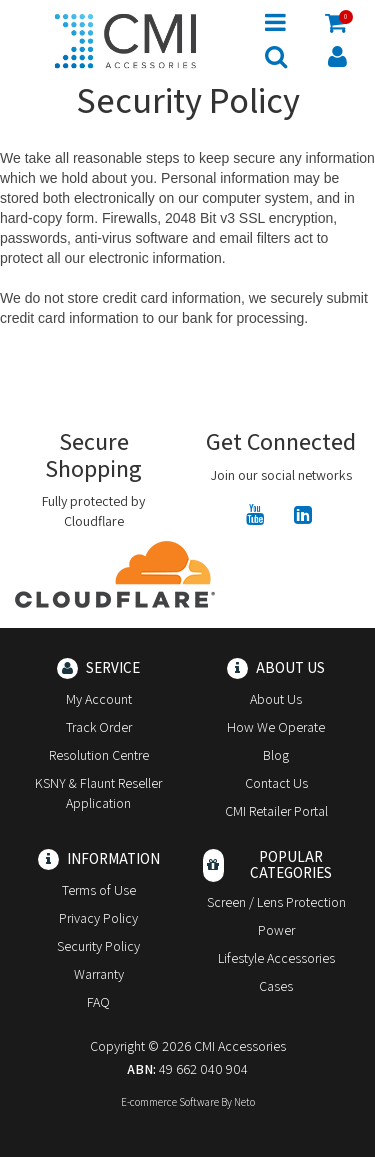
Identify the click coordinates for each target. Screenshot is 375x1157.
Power (276, 930)
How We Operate (276, 727)
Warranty (99, 974)
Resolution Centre (99, 755)
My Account (99, 699)
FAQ (98, 1002)
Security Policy (98, 946)
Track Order (99, 727)
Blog (276, 755)
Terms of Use (99, 890)
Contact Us (276, 783)
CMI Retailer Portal (276, 811)
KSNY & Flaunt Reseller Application (98, 793)
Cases (276, 986)
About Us (276, 699)
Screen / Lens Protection (276, 902)
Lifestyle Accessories (276, 958)
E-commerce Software (170, 1102)
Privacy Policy (98, 918)
